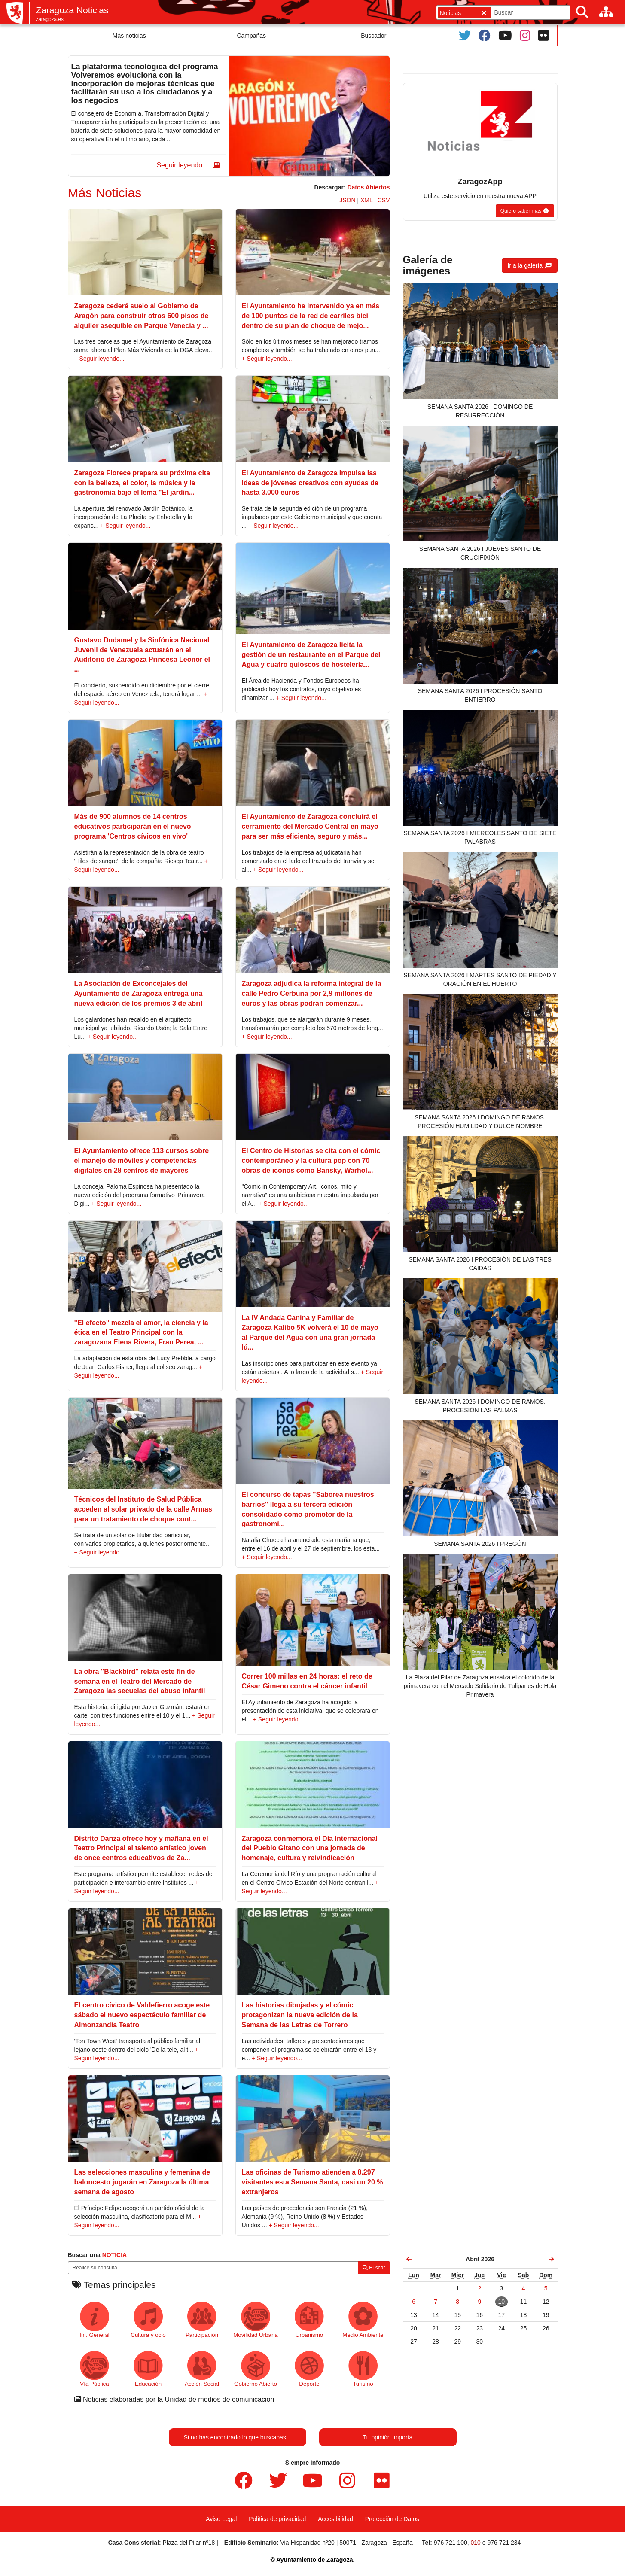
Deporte (309, 2369)
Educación (148, 2369)
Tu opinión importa (387, 2437)
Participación (202, 2320)
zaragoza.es (50, 19)
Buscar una (97, 2254)
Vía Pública (95, 2369)
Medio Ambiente (362, 2320)
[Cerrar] (483, 12)
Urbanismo (309, 2320)
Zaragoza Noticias (72, 10)
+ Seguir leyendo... (99, 358)
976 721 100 (450, 2542)
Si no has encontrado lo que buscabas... (237, 2437)
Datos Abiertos (368, 187)
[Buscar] (582, 12)
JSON (347, 200)
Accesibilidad (335, 2518)
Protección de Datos (392, 2518)
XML (366, 200)
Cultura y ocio (148, 2320)
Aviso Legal (221, 2518)
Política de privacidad (277, 2518)
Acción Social (202, 2369)
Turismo (363, 2369)
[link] (409, 2259)
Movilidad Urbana (255, 2320)
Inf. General (94, 2320)
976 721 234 (504, 2542)
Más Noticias (105, 193)
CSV (384, 200)
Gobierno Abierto (255, 2369)
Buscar (374, 2268)
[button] (186, 165)
